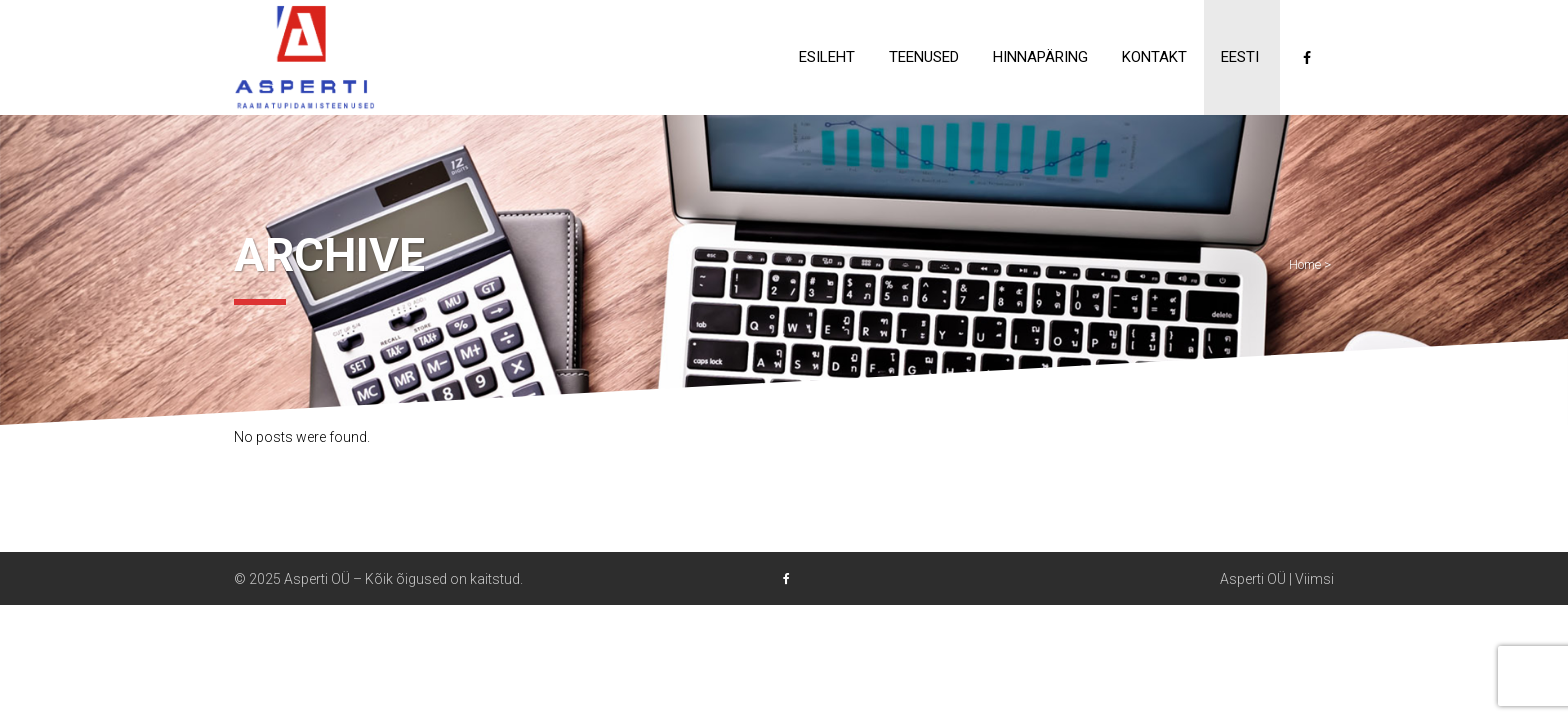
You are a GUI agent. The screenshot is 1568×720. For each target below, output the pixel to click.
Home (1305, 264)
